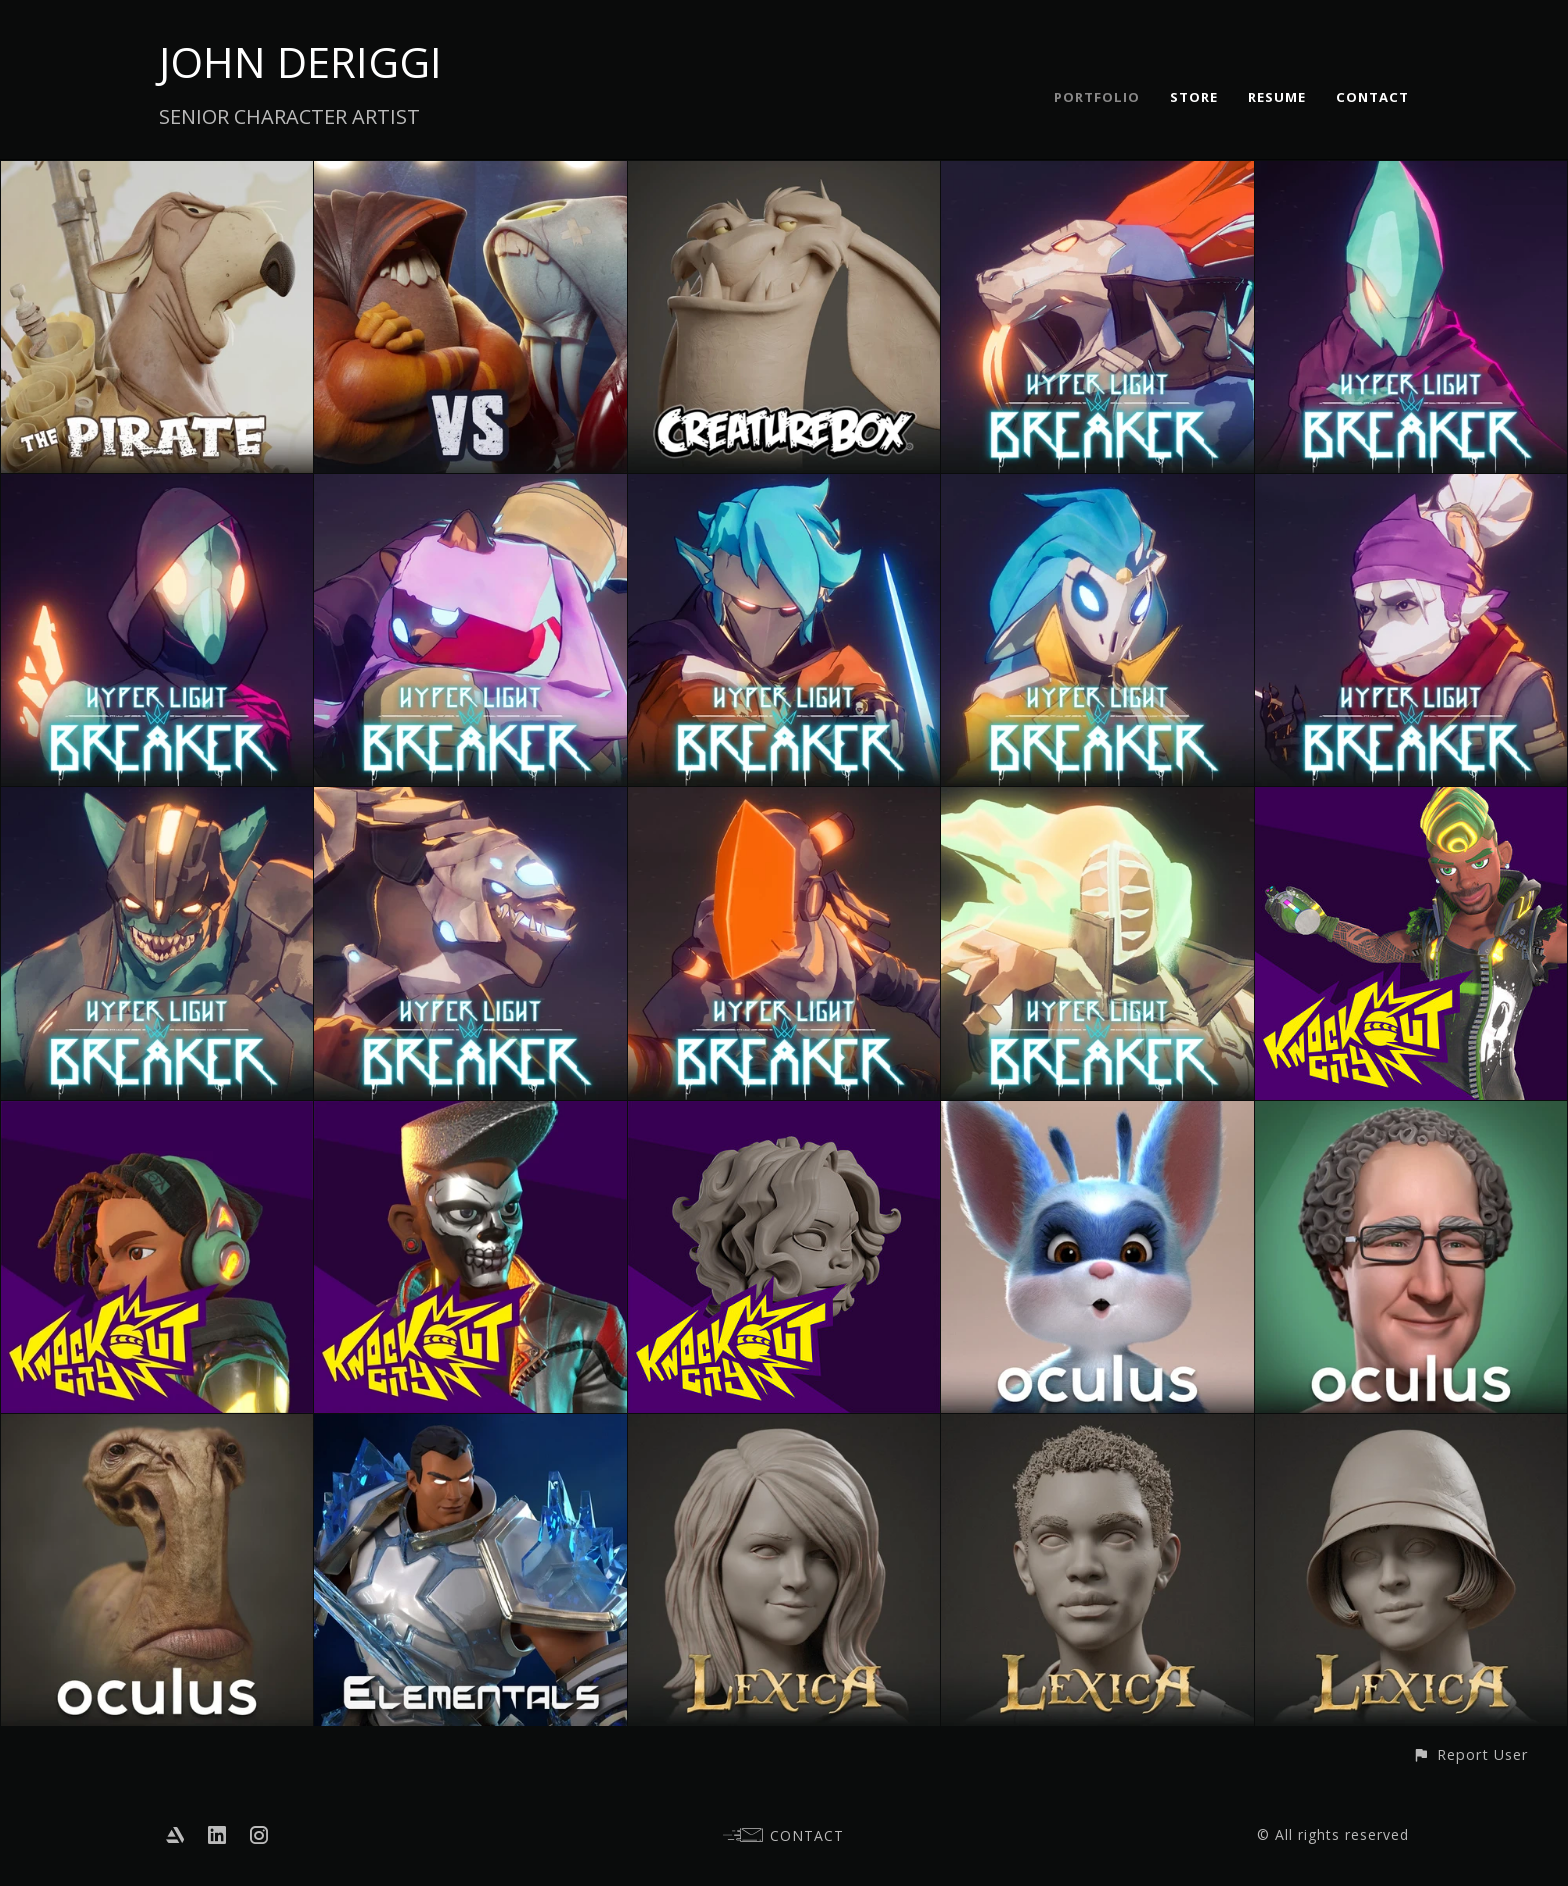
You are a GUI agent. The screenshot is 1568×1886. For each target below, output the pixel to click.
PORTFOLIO (1097, 97)
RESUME (1277, 97)
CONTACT (1372, 97)
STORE (1194, 97)
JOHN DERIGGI (300, 61)
